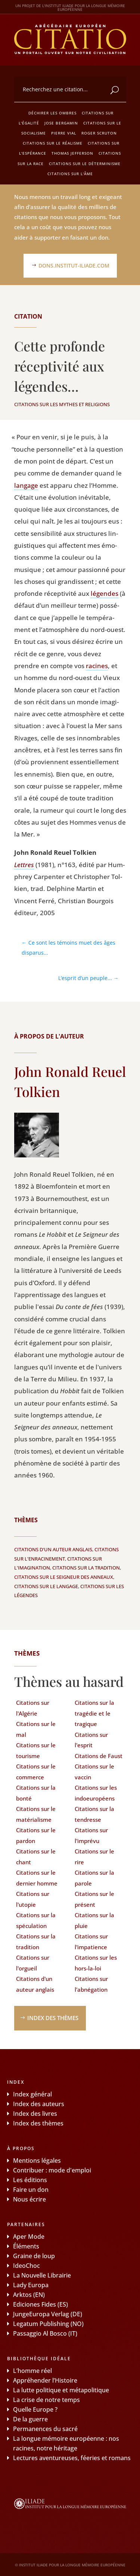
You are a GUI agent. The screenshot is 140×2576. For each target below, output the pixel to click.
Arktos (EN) (29, 2295)
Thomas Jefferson (72, 153)
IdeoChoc (26, 2265)
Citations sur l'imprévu (91, 1835)
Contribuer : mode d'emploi (52, 2170)
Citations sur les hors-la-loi (96, 1963)
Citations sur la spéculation (36, 1920)
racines (97, 665)
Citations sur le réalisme (53, 143)
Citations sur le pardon (36, 1835)
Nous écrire (29, 2199)
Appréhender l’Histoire (45, 2380)
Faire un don (31, 2189)
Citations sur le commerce (36, 1772)
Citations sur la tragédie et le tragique (94, 1713)
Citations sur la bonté (36, 1793)
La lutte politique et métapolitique (61, 2390)
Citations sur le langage (46, 1586)
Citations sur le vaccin (94, 1772)
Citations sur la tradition (86, 1567)
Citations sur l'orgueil (32, 1963)
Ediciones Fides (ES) (40, 2304)
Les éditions (30, 2180)
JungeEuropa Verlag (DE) (47, 2314)
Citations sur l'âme (70, 173)
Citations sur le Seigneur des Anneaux (63, 1577)
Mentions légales (37, 2160)
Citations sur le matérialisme (36, 1814)
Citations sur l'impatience (91, 1941)
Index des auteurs (38, 2104)
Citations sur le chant (36, 1857)
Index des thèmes (52, 2018)
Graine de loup (34, 2256)
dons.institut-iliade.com (73, 265)
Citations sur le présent (94, 1899)
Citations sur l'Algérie (32, 1708)
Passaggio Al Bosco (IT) (45, 2333)
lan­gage (26, 485)
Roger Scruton (99, 133)
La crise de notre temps (46, 2400)
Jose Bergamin (61, 123)
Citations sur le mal (36, 1729)
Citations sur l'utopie (32, 1899)
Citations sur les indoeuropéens (96, 1793)
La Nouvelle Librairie (42, 2275)
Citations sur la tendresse (94, 1814)
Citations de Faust (98, 1756)
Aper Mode (28, 2236)
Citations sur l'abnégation (91, 1984)
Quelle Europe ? (35, 2409)
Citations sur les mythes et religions (62, 404)
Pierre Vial (63, 133)
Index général (32, 2094)
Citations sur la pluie (94, 1920)
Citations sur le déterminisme (85, 163)
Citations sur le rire (94, 1857)
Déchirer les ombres (52, 113)
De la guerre (30, 2419)
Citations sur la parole (94, 1878)
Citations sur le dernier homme (36, 1878)
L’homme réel (32, 2371)
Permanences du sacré (45, 2429)
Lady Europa (31, 2285)
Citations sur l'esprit (91, 1740)
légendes (104, 593)
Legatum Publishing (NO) (48, 2324)
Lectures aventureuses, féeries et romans (72, 2458)
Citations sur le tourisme (36, 1750)
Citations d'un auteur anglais (53, 1549)
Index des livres (35, 2113)
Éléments (26, 2246)
